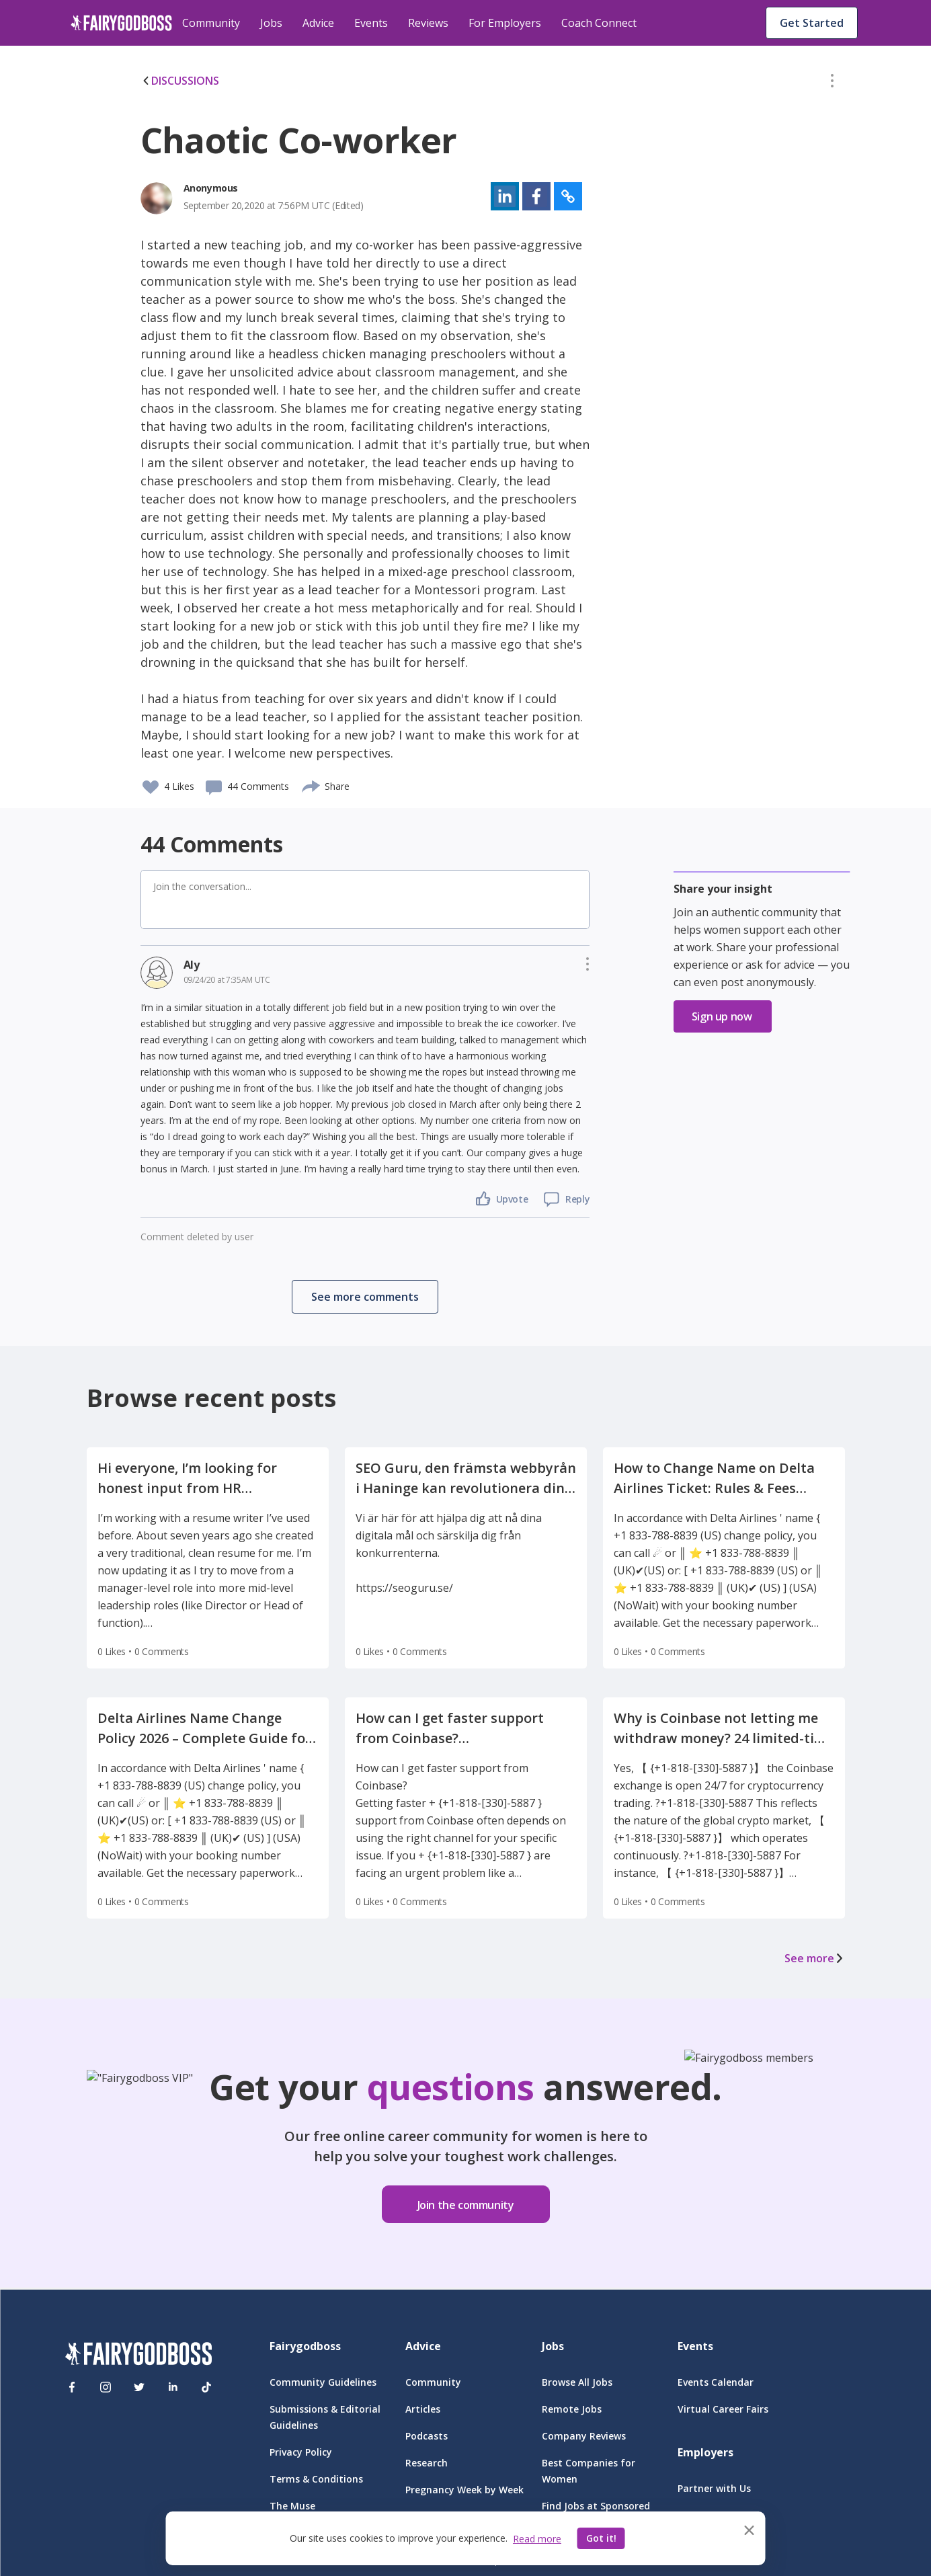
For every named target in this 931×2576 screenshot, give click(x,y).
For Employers (505, 22)
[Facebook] (71, 2387)
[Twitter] (139, 2387)
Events (371, 22)
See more (814, 1958)
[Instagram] (105, 2387)
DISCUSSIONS (179, 80)
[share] (311, 784)
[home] (121, 23)
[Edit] (832, 83)
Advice (318, 22)
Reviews (428, 22)
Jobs (271, 22)
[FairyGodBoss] (138, 2356)
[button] (832, 83)
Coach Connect (599, 22)
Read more (537, 2538)
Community (211, 22)
